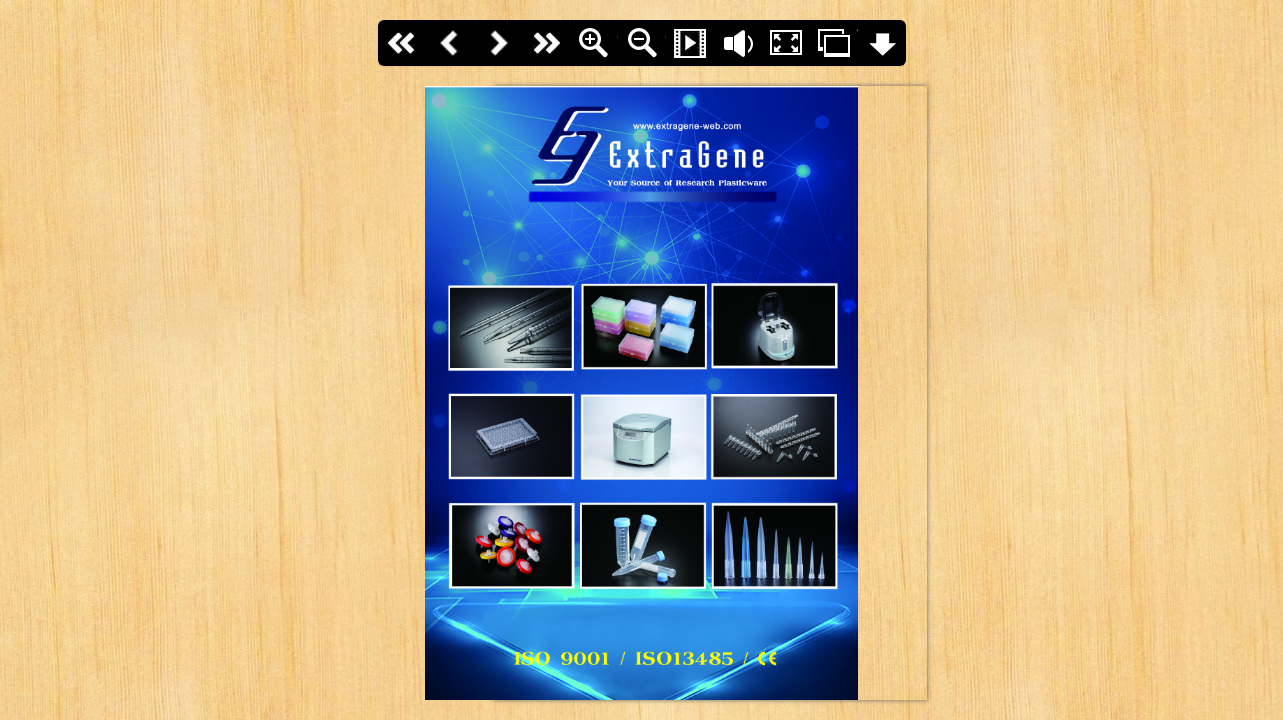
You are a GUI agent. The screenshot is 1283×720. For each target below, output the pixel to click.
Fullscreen (786, 43)
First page (402, 43)
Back (450, 43)
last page (546, 43)
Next (498, 43)
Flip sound (738, 43)
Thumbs (834, 43)
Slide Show (690, 43)
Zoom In (594, 43)
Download (882, 43)
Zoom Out (642, 43)
